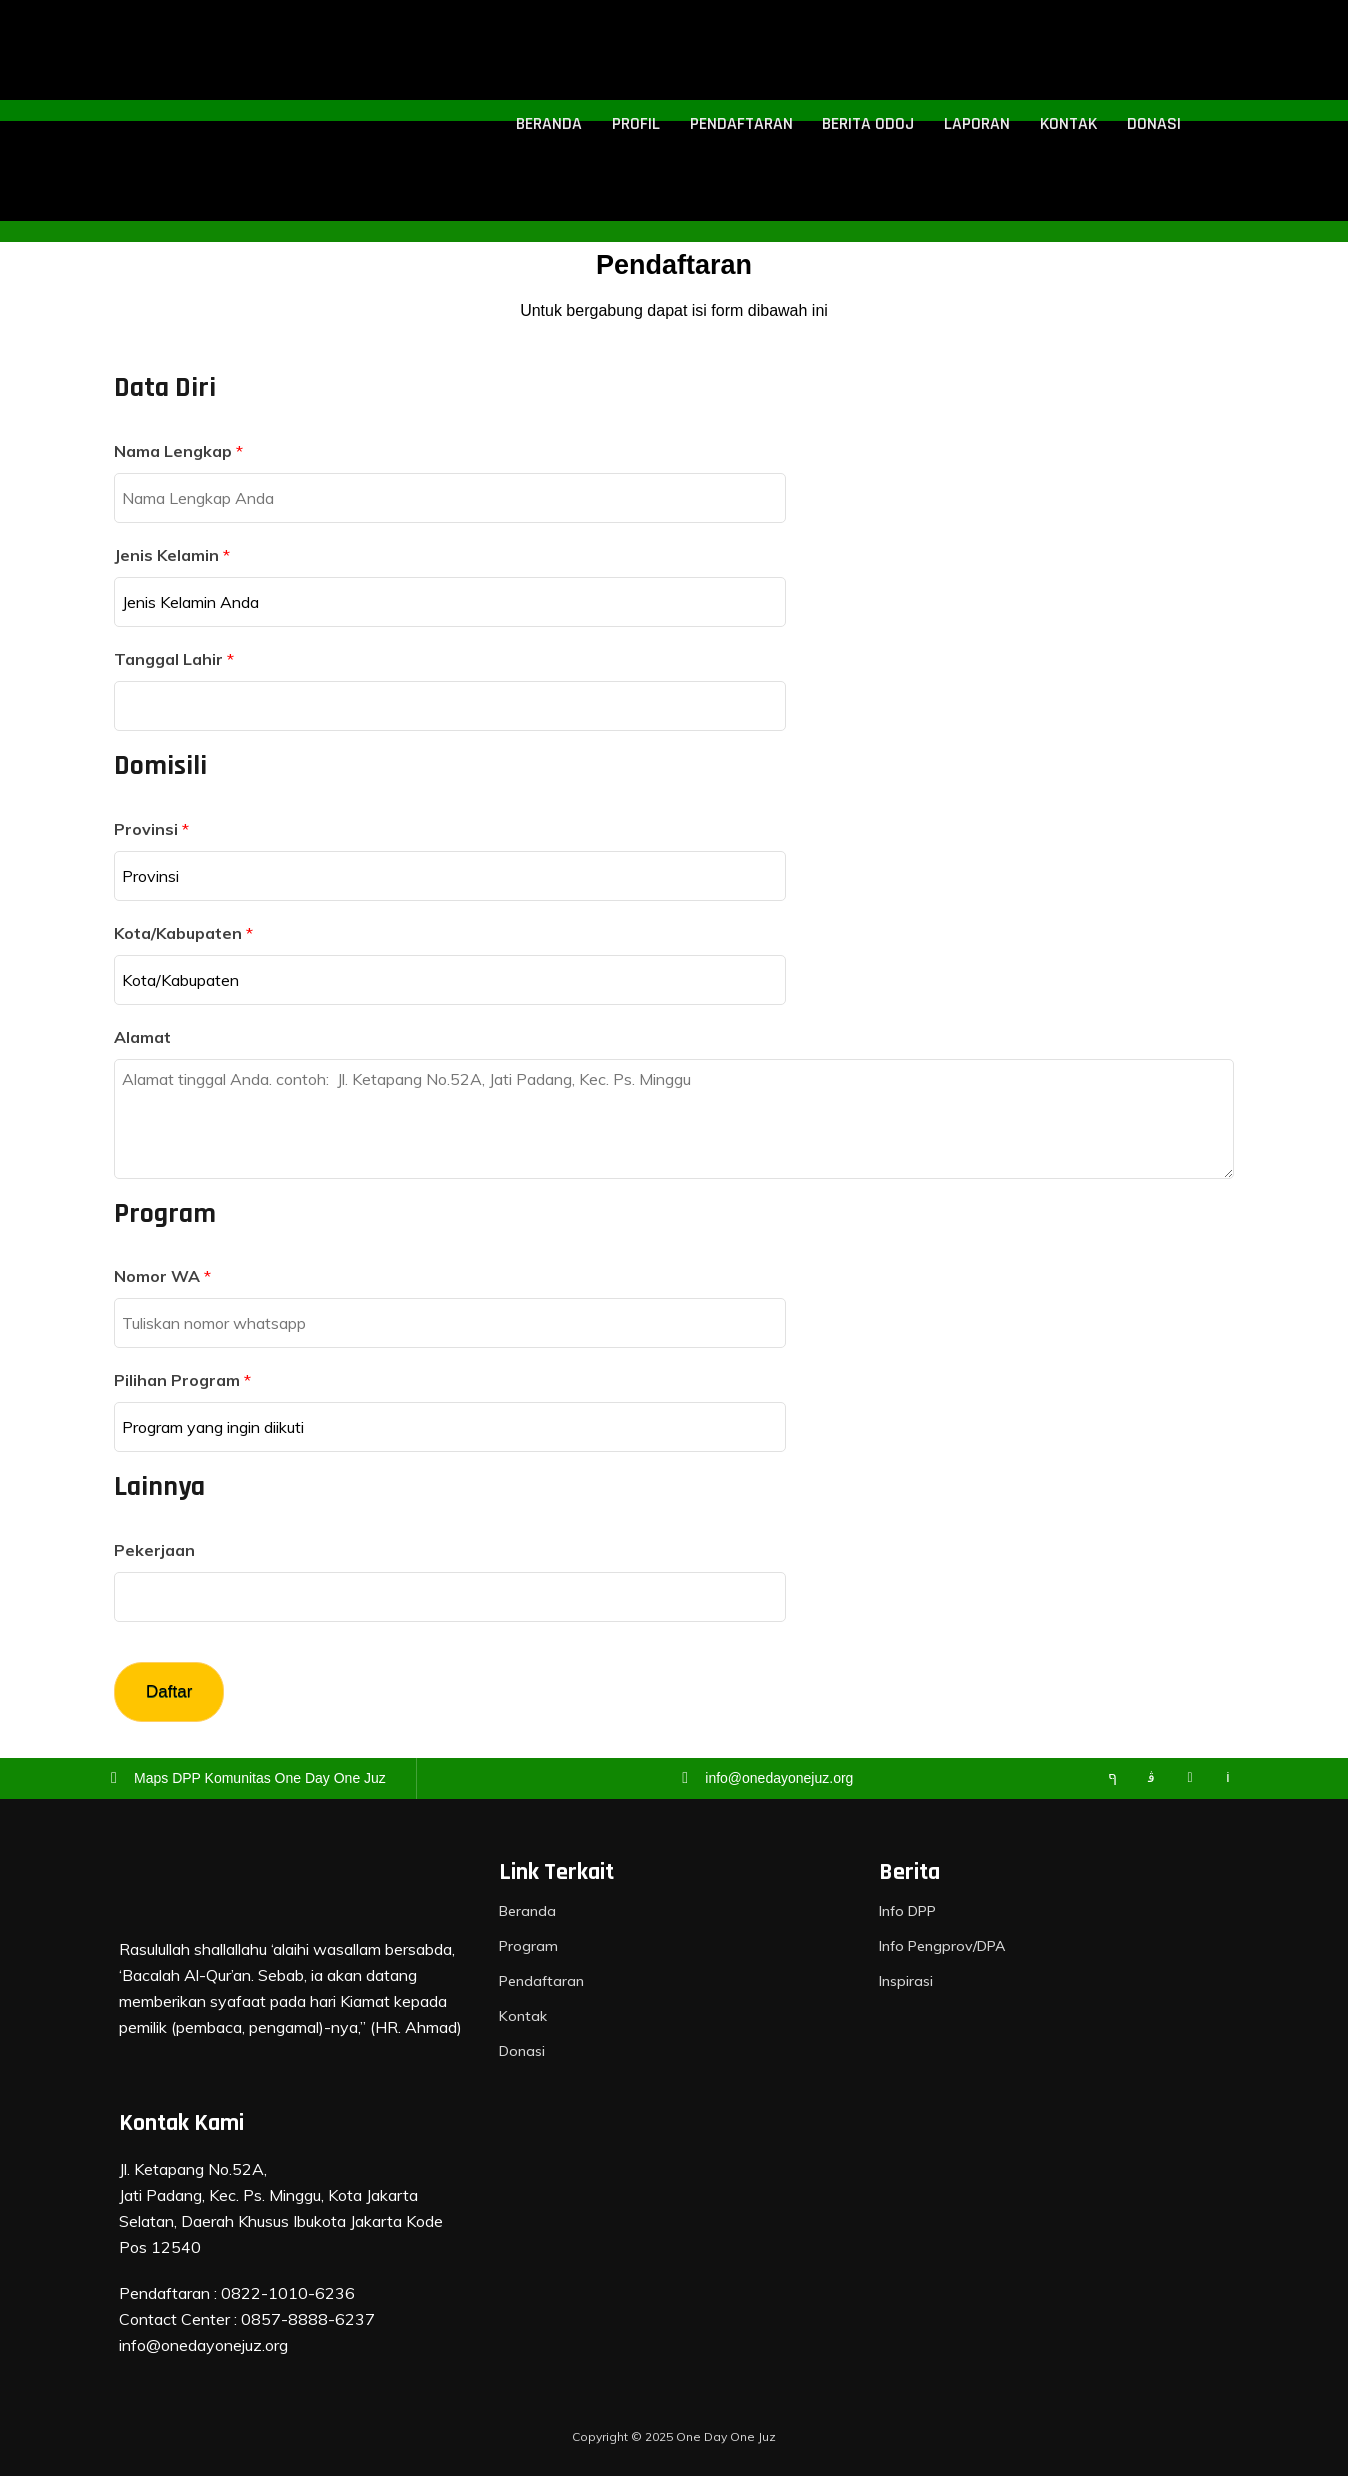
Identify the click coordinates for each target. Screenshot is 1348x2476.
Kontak (1067, 124)
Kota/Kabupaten (183, 933)
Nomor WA (162, 1276)
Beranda (553, 124)
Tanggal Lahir (174, 659)
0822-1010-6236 (288, 2293)
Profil (639, 124)
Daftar (169, 1691)
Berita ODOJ (869, 124)
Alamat (142, 1037)
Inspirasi (905, 1981)
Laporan (977, 124)
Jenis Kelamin (172, 555)
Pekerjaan (154, 1550)
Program (527, 1946)
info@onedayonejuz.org (203, 2345)
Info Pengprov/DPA (940, 1946)
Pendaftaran (742, 124)
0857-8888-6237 (308, 2319)
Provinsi (151, 829)
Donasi (1152, 124)
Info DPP (907, 1911)
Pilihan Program (182, 1380)
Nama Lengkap (178, 451)
